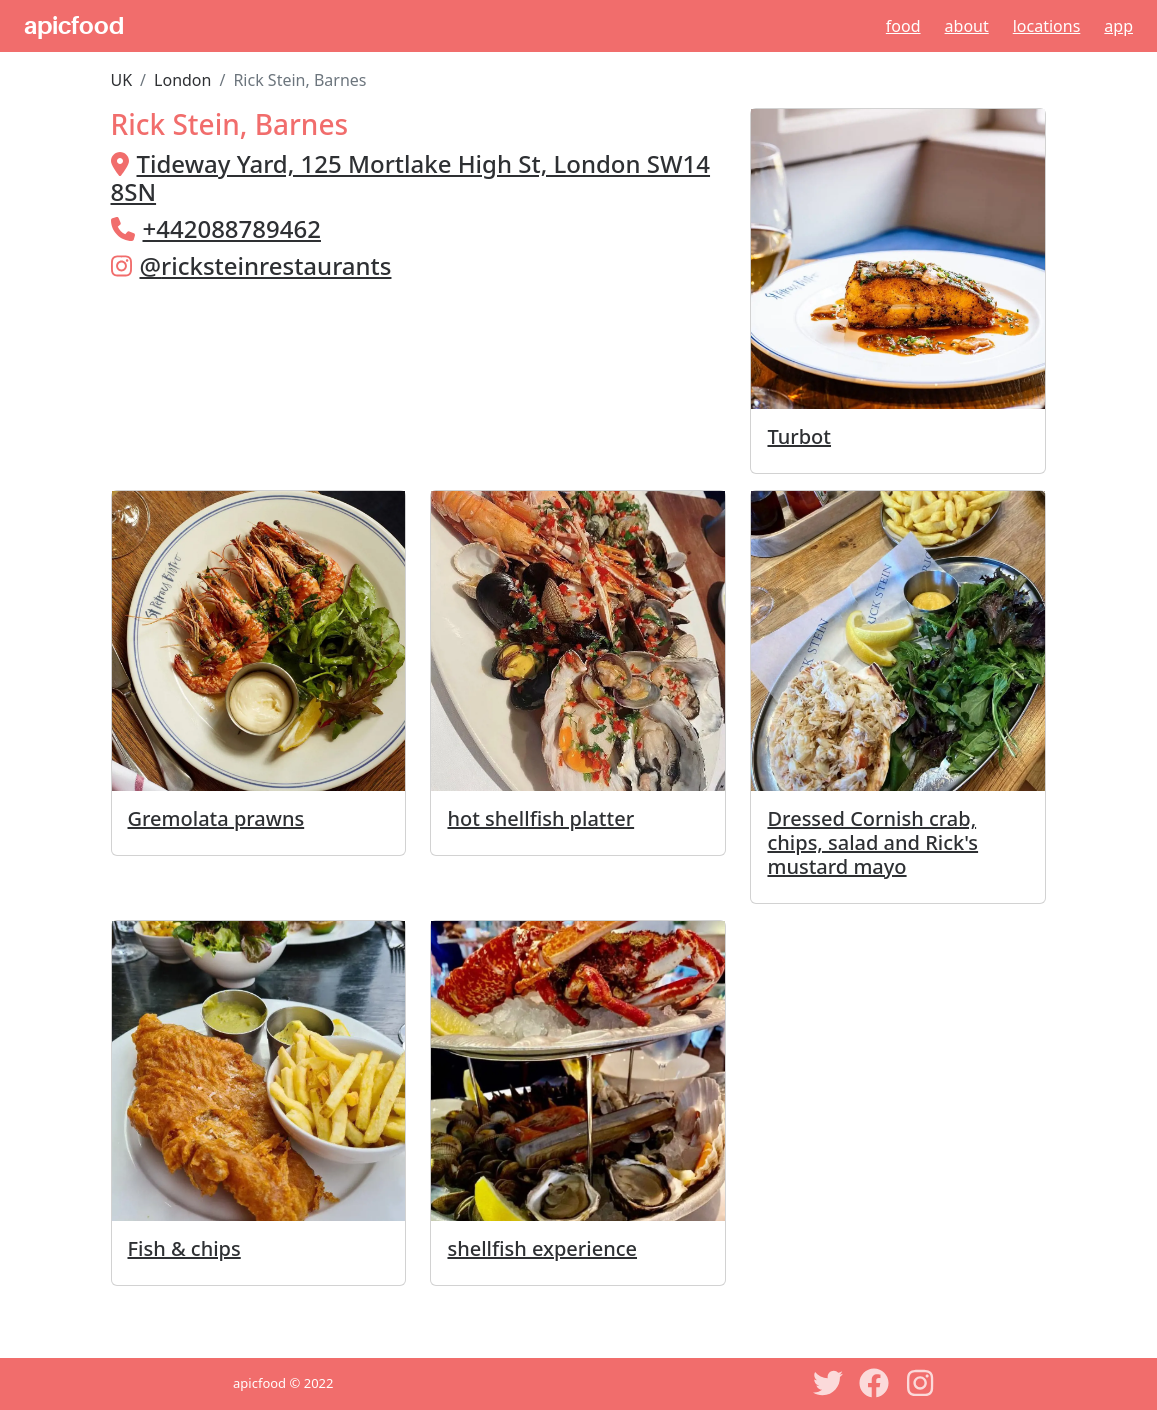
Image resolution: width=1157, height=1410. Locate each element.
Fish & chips (184, 1248)
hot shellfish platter (540, 818)
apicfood (74, 26)
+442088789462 (232, 228)
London (182, 80)
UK (122, 80)
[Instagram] (920, 1383)
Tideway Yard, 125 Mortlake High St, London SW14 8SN (411, 178)
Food (903, 26)
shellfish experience (542, 1248)
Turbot (799, 436)
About (967, 26)
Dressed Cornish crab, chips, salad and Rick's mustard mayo (872, 842)
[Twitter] (828, 1383)
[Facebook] (874, 1383)
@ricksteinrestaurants (266, 265)
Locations (1047, 26)
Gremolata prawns (216, 818)
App (1118, 26)
